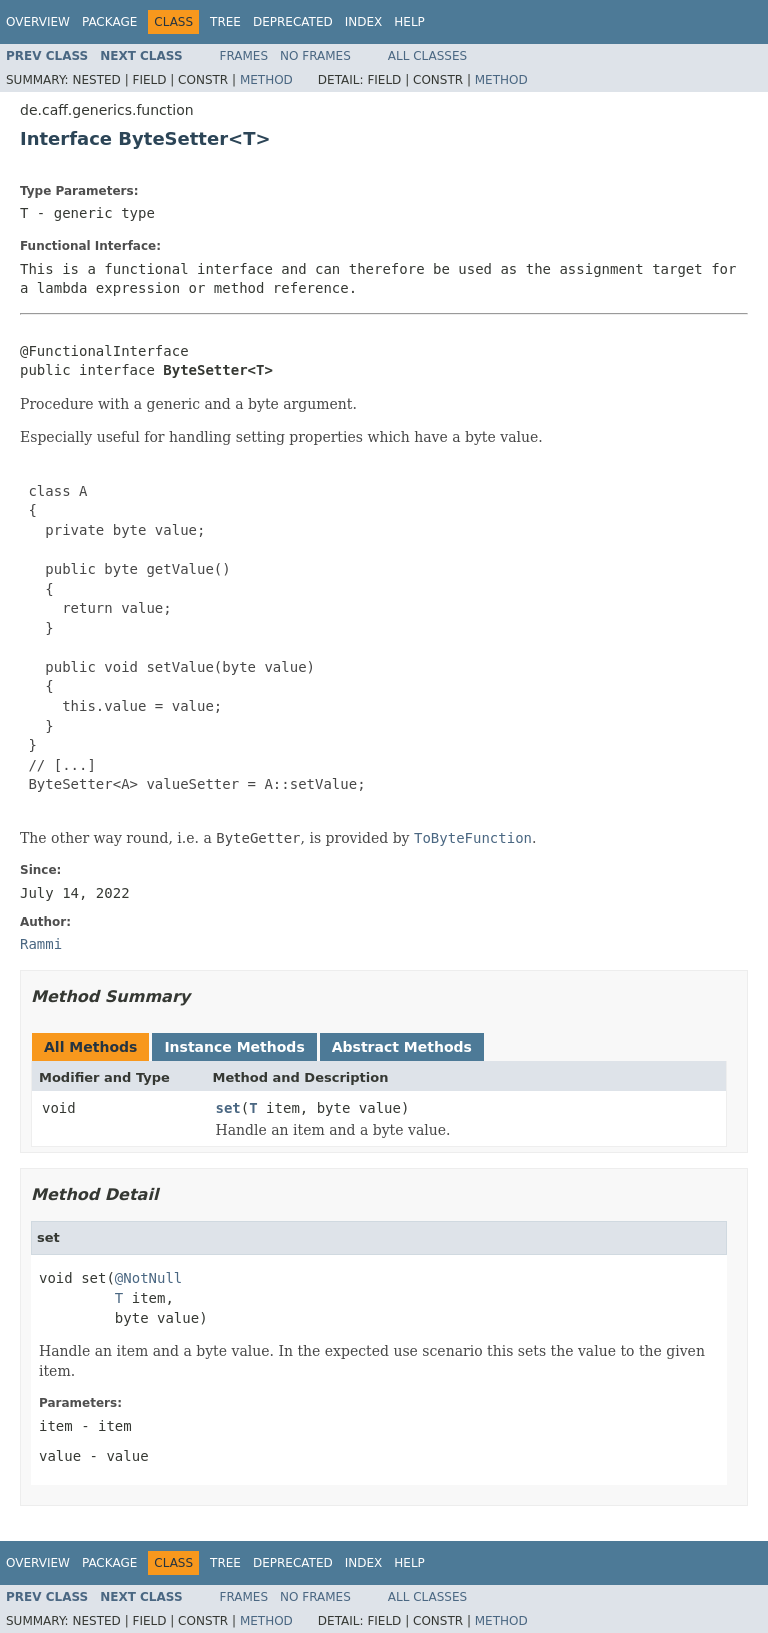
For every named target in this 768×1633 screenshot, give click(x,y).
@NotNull (148, 1278)
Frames (244, 56)
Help (409, 22)
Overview (38, 22)
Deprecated (293, 22)
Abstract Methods (402, 1047)
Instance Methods (234, 1047)
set (228, 1108)
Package (109, 22)
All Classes (427, 56)
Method (266, 80)
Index (364, 22)
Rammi (41, 944)
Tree (225, 22)
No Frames (315, 56)
